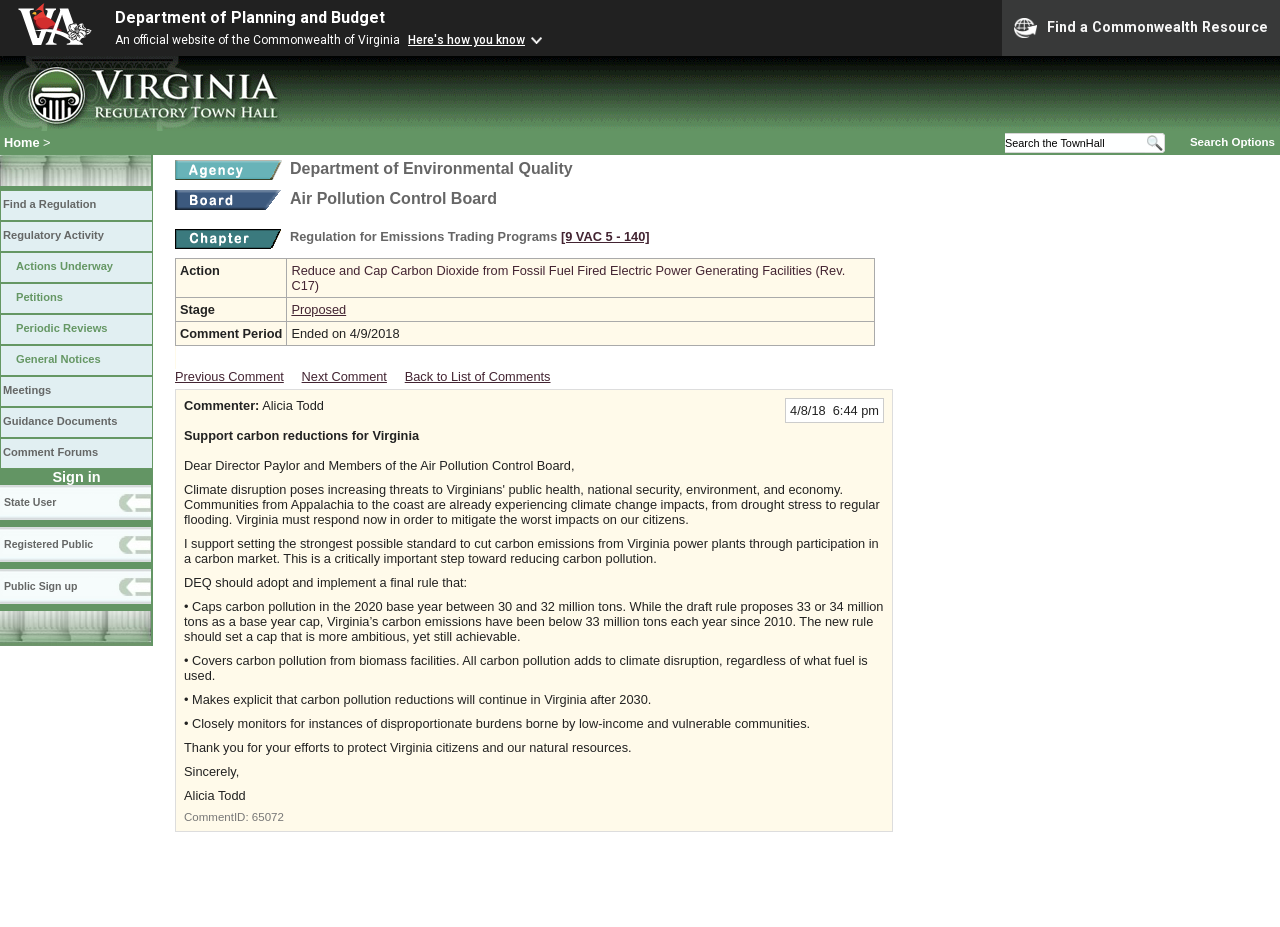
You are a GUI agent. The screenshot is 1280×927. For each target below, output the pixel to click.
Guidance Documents (60, 421)
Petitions (39, 297)
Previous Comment (229, 376)
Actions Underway (64, 266)
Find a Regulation (49, 204)
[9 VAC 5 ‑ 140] (605, 236)
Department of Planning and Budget (250, 17)
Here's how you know (466, 40)
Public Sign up (40, 586)
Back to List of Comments (478, 376)
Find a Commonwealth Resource (1141, 28)
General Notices (58, 359)
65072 (268, 817)
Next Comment (344, 376)
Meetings (27, 390)
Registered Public (48, 544)
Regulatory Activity (53, 235)
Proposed (318, 309)
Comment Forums (50, 452)
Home (22, 142)
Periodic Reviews (62, 328)
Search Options (1232, 142)
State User (30, 502)
